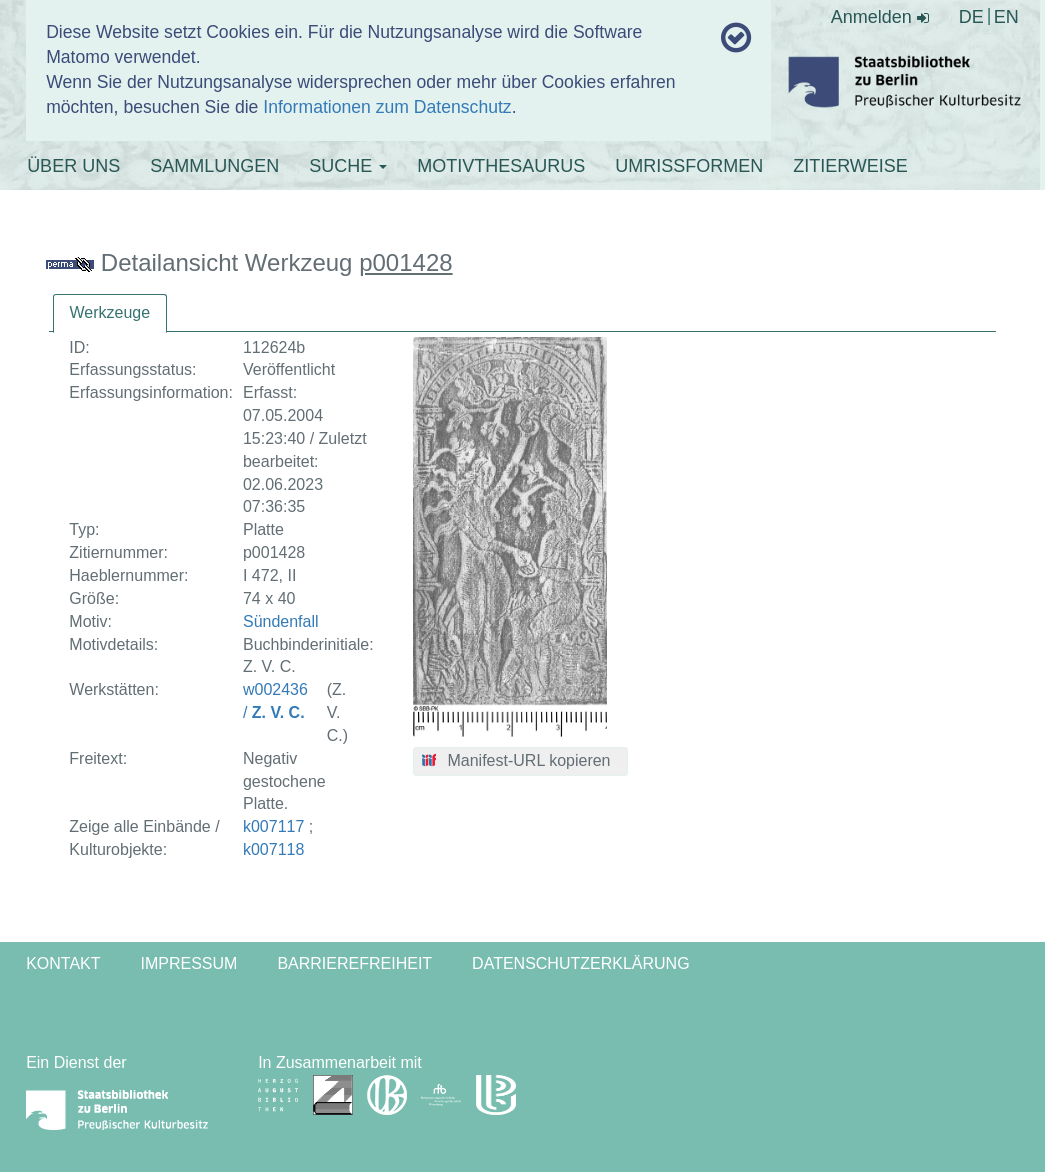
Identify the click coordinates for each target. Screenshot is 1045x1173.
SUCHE (348, 166)
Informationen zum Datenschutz (387, 107)
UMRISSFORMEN (689, 166)
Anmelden (880, 17)
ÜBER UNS (73, 166)
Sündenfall (281, 621)
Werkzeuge (110, 312)
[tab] (110, 313)
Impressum (189, 963)
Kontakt (63, 963)
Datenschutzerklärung (581, 963)
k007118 (273, 849)
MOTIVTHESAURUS (501, 166)
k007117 (273, 826)
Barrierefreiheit (354, 963)
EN (1006, 17)
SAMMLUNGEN (214, 166)
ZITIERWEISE (850, 166)
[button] (520, 762)
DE (971, 17)
